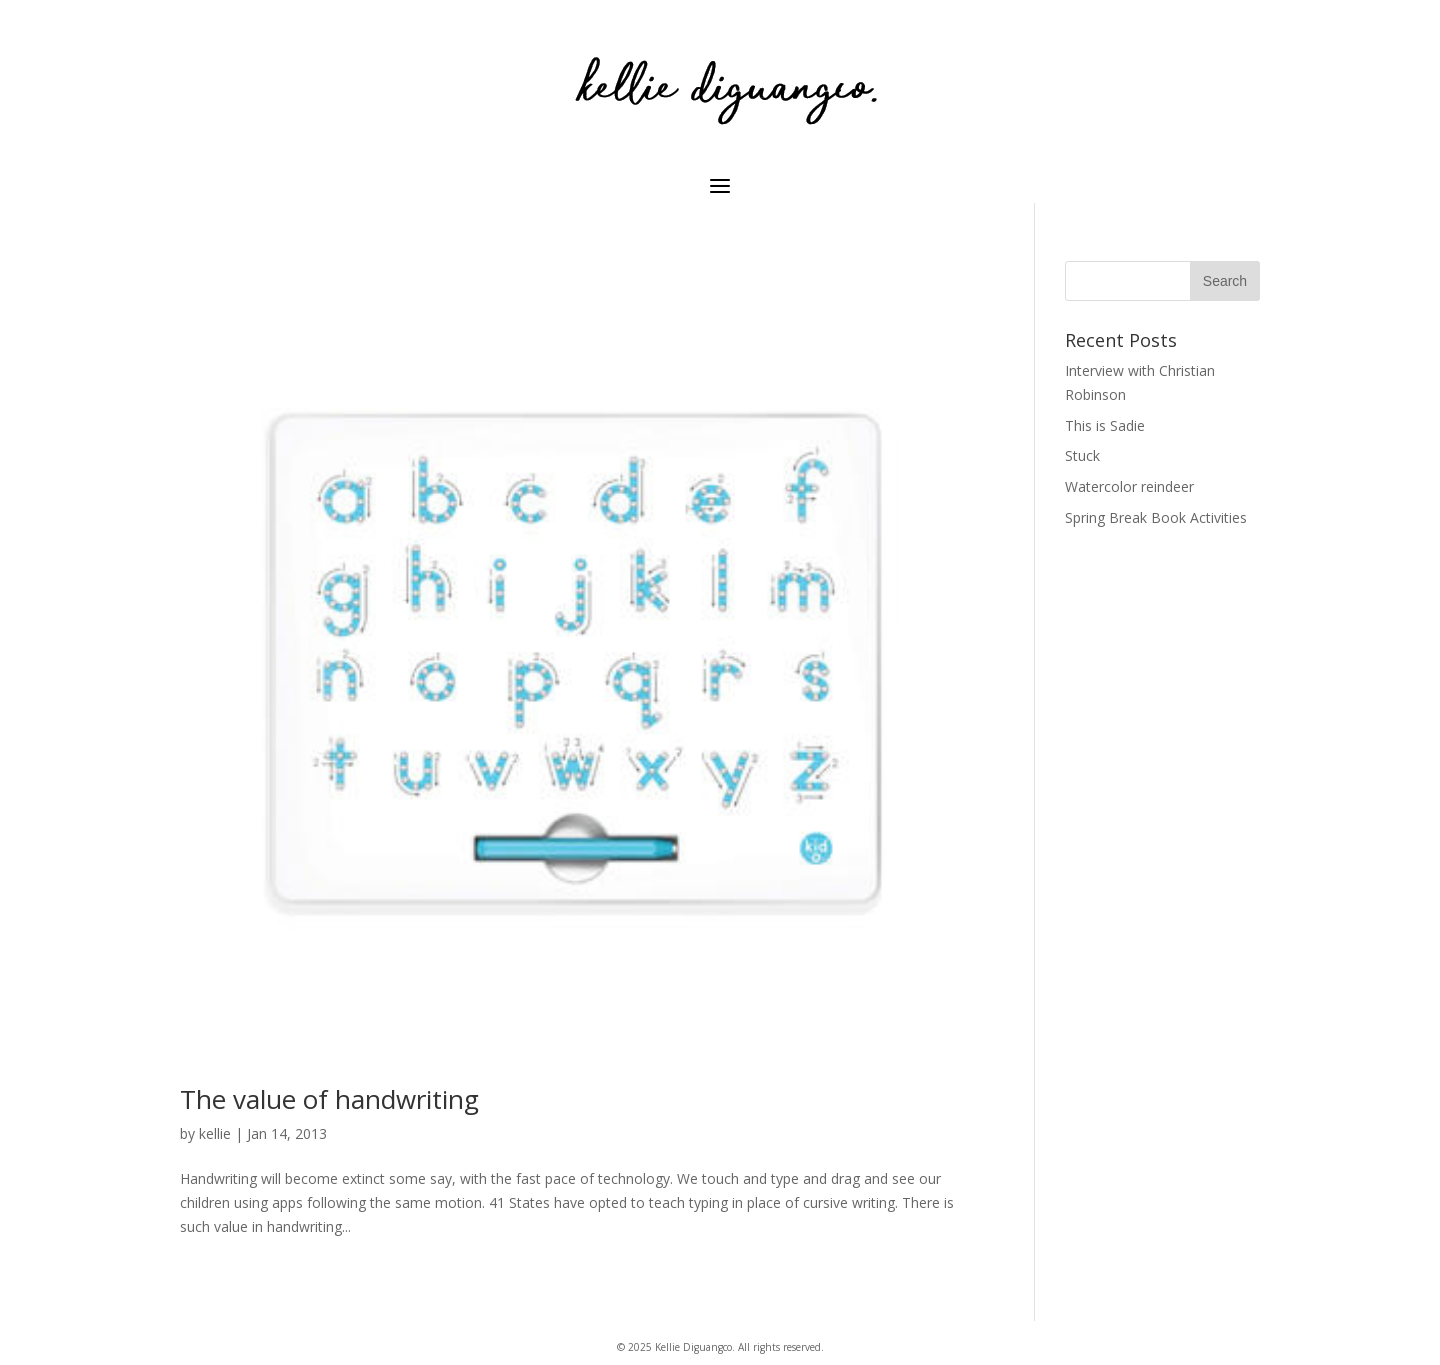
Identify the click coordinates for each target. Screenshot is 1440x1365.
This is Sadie (1105, 425)
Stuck (1082, 455)
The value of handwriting (329, 1099)
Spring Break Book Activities (1156, 517)
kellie (215, 1133)
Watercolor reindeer (1129, 486)
